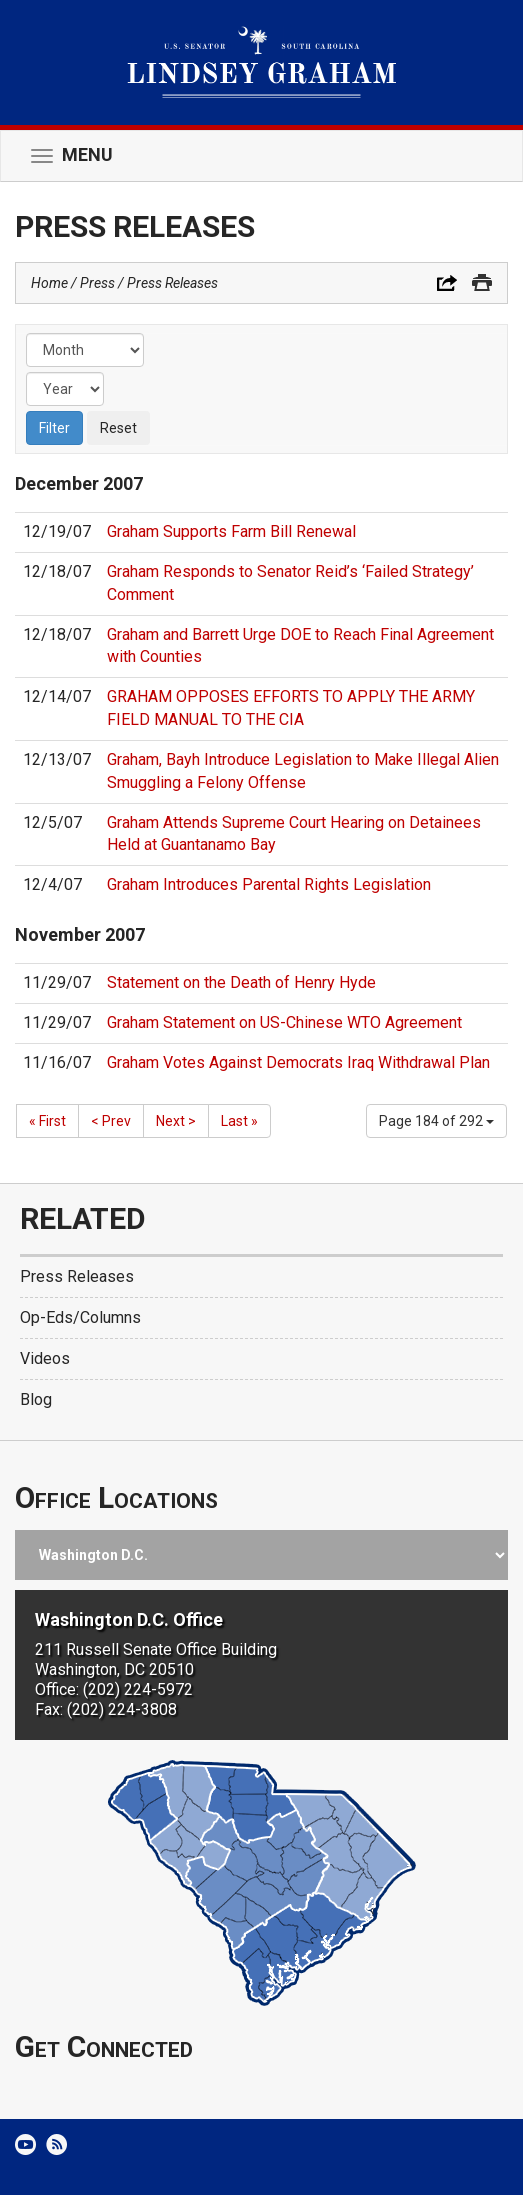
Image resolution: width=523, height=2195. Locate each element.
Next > (176, 1121)
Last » (239, 1121)
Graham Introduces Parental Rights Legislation (269, 884)
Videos (45, 1358)
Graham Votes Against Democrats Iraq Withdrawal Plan (298, 1062)
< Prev (111, 1121)
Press (97, 283)
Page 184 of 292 (436, 1121)
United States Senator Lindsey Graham (261, 62)
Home (49, 283)
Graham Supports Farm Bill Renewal (231, 531)
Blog (36, 1399)
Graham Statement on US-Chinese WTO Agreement (284, 1022)
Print (482, 283)
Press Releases (172, 283)
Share (447, 283)
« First (47, 1121)
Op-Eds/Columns (80, 1317)
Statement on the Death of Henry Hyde (241, 982)
